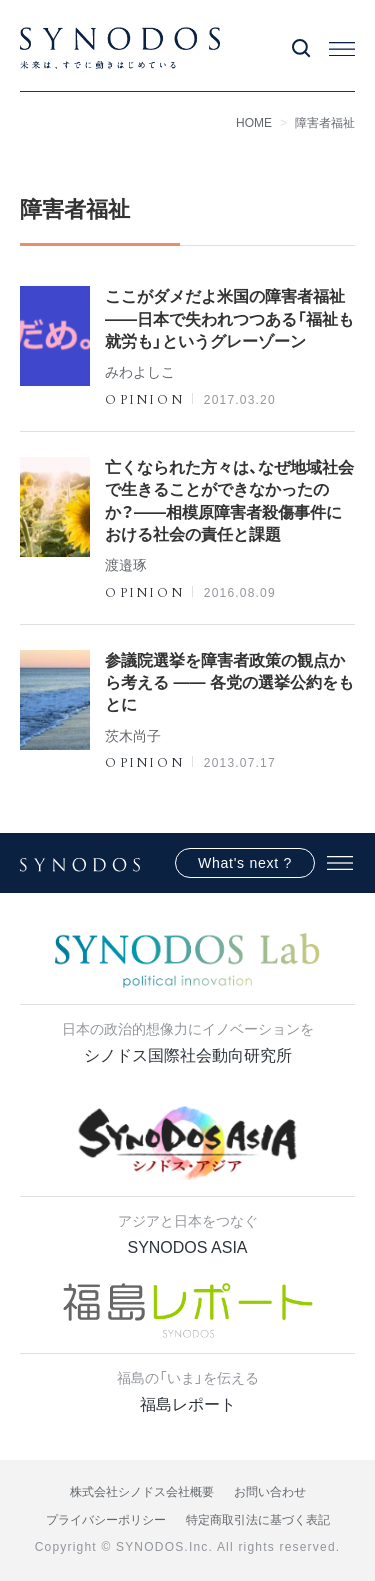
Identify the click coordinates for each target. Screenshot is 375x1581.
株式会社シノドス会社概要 (142, 1492)
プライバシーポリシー (106, 1520)
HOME (254, 123)
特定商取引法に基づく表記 (258, 1520)
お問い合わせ (270, 1492)
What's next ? (245, 863)
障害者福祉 (325, 123)
